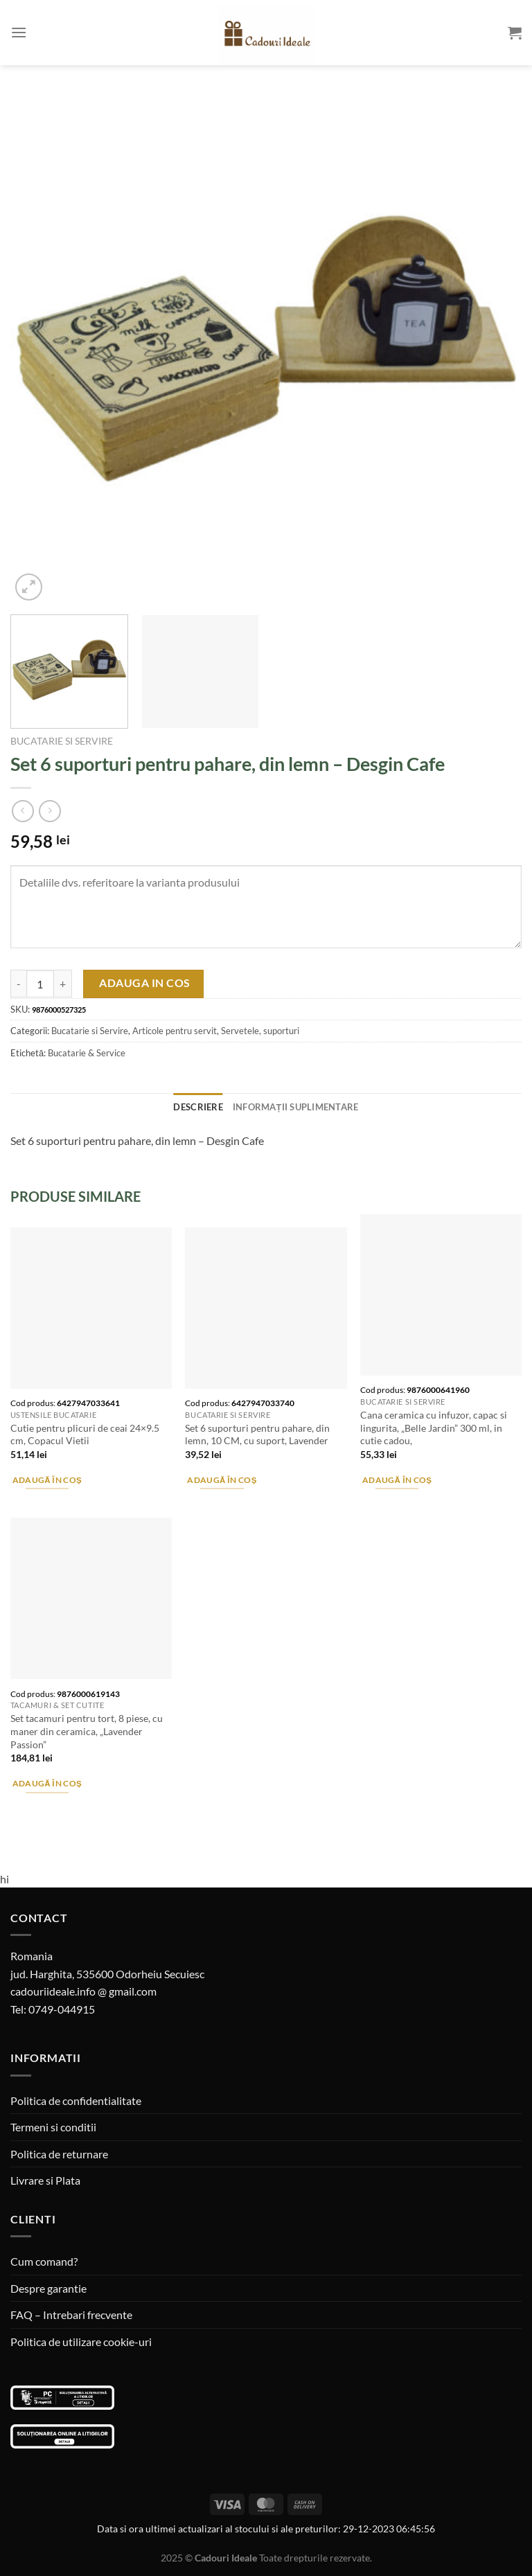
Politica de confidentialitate (75, 2100)
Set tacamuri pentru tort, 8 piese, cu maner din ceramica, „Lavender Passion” (86, 1731)
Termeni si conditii (53, 2126)
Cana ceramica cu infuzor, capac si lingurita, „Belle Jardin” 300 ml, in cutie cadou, (433, 1427)
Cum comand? (44, 2261)
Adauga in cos (144, 983)
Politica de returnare (59, 2153)
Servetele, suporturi (260, 1030)
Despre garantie (48, 2288)
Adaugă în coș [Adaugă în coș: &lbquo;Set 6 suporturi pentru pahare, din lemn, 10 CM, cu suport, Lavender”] (222, 1479)
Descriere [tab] (197, 1106)
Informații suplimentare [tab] (296, 1106)
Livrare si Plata (45, 2180)
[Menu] (18, 32)
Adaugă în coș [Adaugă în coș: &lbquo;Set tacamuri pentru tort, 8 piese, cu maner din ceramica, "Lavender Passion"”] (47, 1783)
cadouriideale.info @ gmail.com (83, 1991)
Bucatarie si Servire (61, 741)
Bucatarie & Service (86, 1052)
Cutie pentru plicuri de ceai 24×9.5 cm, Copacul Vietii (84, 1434)
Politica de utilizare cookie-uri (81, 2341)
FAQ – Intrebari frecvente (71, 2314)
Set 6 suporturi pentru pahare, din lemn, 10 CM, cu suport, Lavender (257, 1434)
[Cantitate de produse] (40, 983)
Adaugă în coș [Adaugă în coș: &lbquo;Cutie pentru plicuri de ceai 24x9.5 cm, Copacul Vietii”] (47, 1479)
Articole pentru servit (174, 1030)
